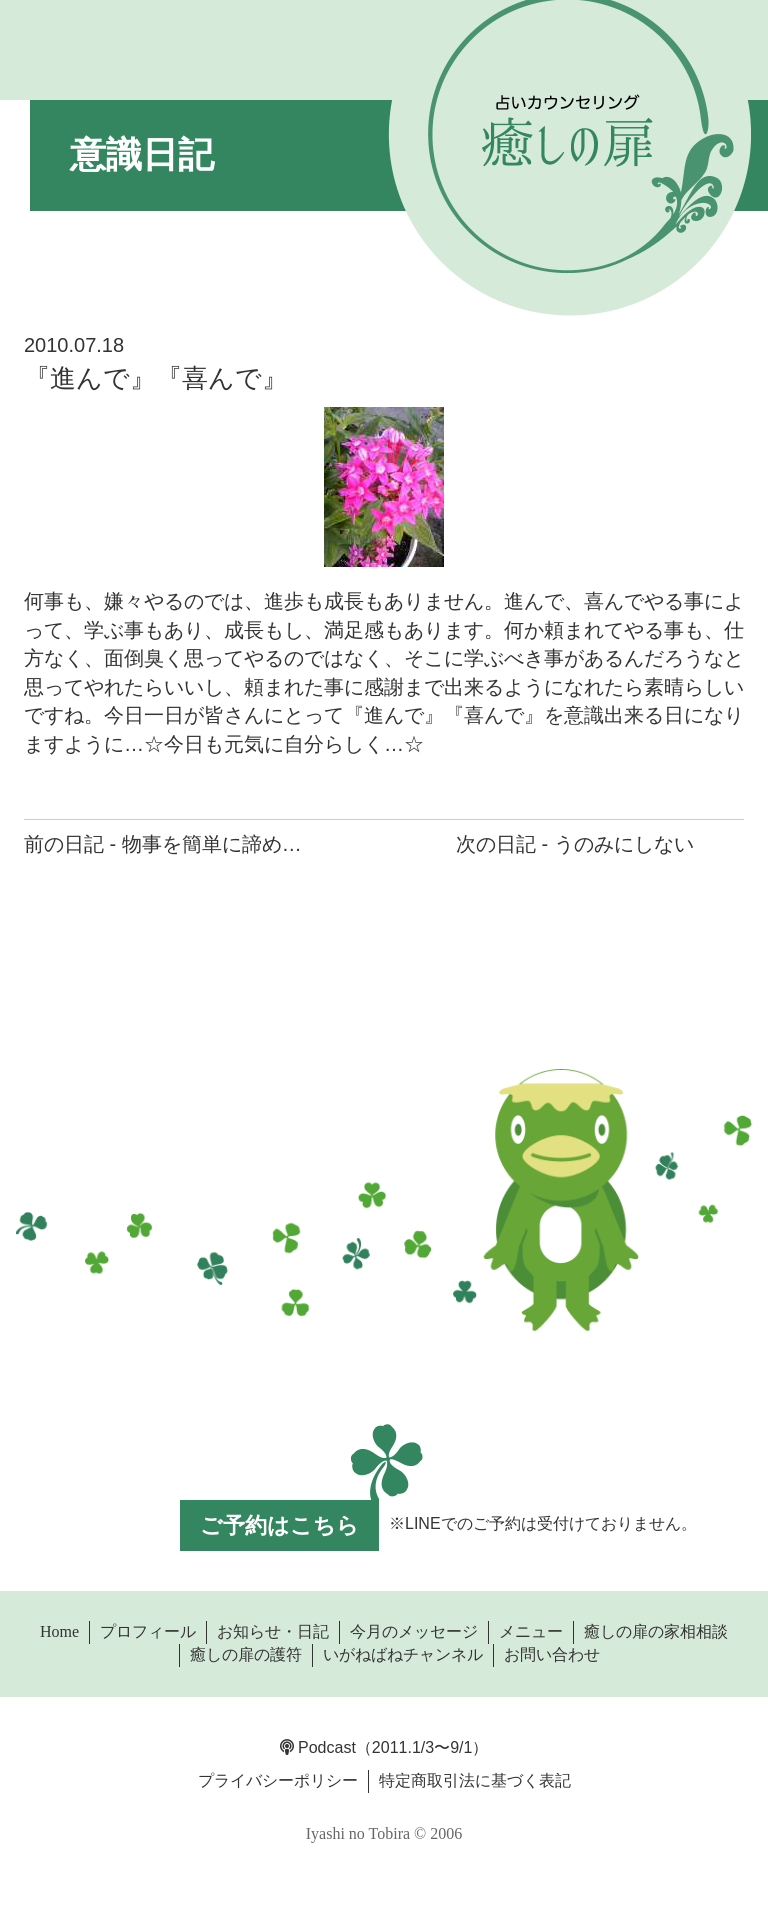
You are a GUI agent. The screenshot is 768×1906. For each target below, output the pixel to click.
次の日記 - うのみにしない (575, 844)
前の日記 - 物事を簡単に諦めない (173, 844)
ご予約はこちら (279, 1525)
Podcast (318, 1747)
